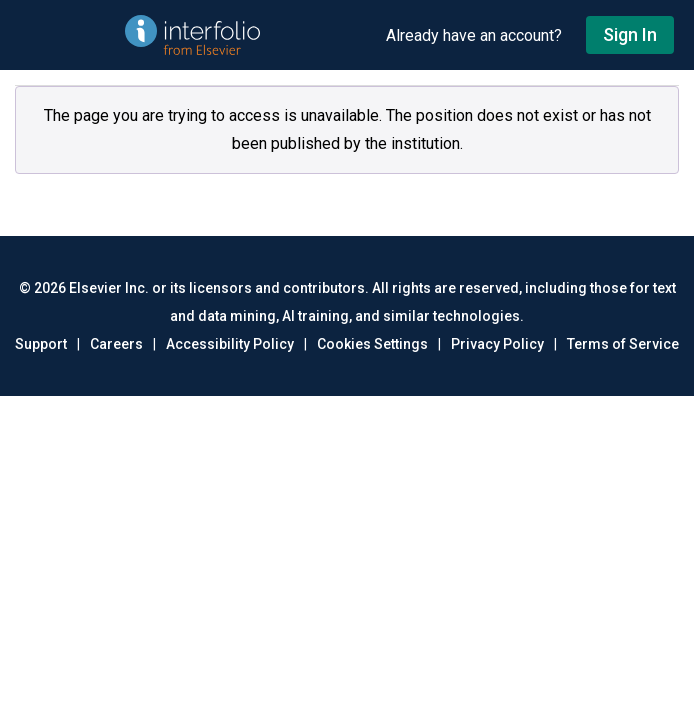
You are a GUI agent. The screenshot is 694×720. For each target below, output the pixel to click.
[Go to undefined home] (193, 35)
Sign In (630, 34)
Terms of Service (623, 344)
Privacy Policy (497, 344)
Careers (116, 344)
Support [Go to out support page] (41, 344)
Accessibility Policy (230, 344)
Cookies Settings (372, 344)
